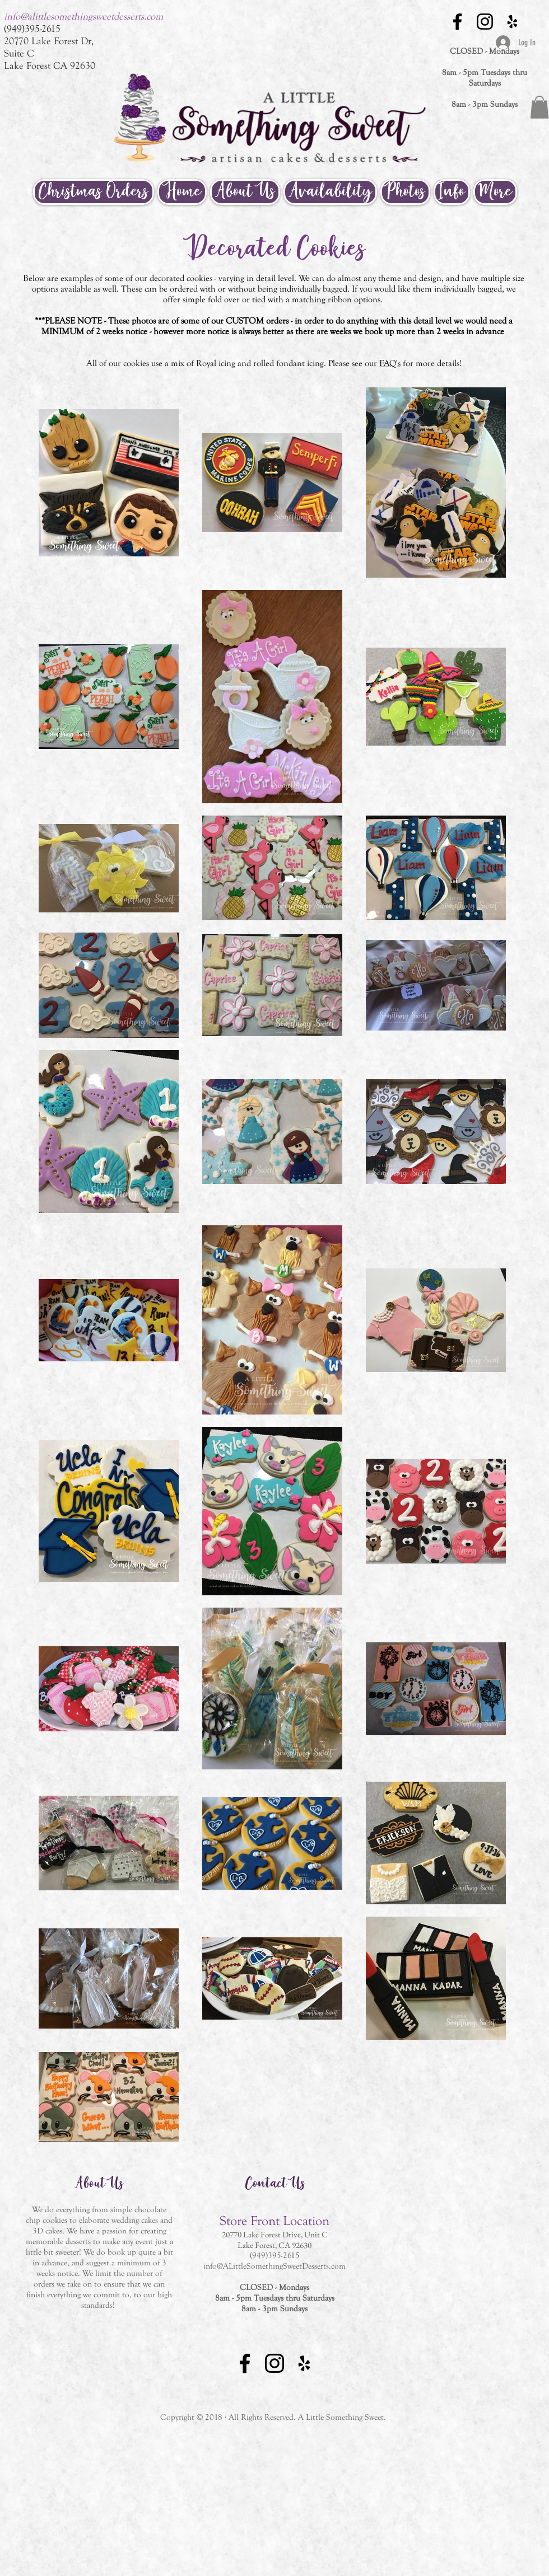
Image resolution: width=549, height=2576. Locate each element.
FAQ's (390, 363)
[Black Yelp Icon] (512, 21)
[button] (539, 107)
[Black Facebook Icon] (457, 21)
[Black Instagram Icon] (485, 21)
